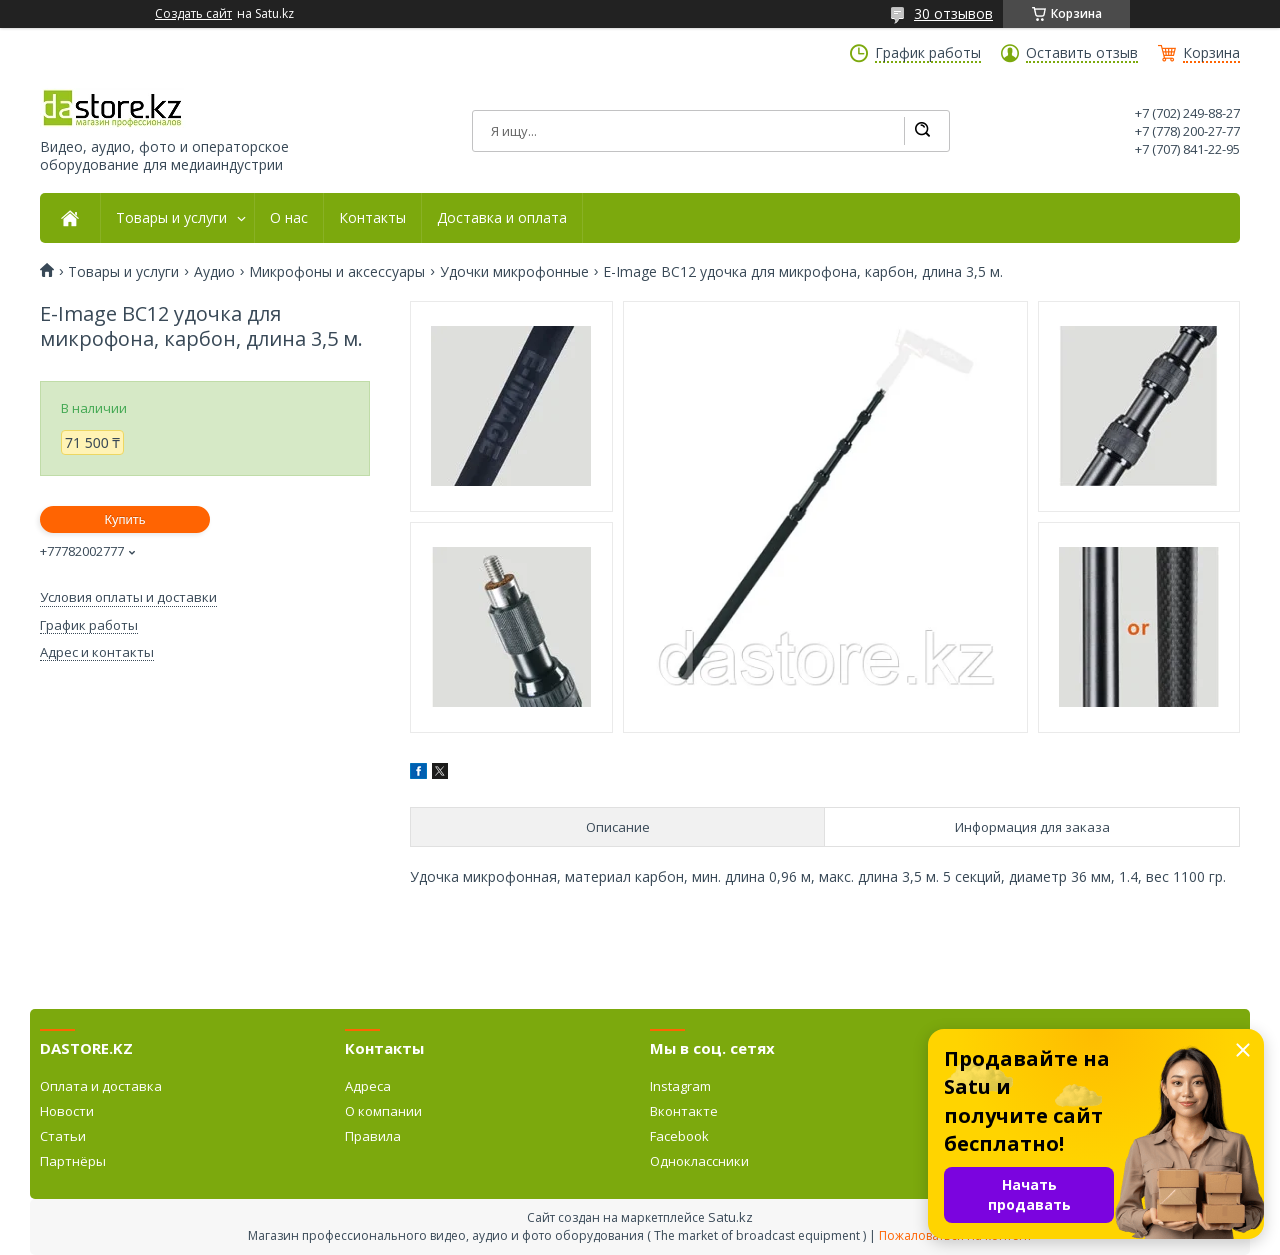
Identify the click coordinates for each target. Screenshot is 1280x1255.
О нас (289, 218)
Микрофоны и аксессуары (337, 272)
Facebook (679, 1136)
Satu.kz (730, 1217)
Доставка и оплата (502, 218)
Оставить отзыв (1082, 53)
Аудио (214, 272)
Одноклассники (699, 1161)
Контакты (372, 218)
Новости (67, 1111)
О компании (383, 1111)
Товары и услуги (171, 218)
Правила (373, 1136)
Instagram (680, 1086)
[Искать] (922, 131)
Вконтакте (684, 1111)
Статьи (63, 1136)
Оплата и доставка (101, 1086)
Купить (124, 519)
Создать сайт (193, 14)
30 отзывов (953, 13)
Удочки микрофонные (514, 272)
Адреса (368, 1086)
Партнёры (73, 1161)
